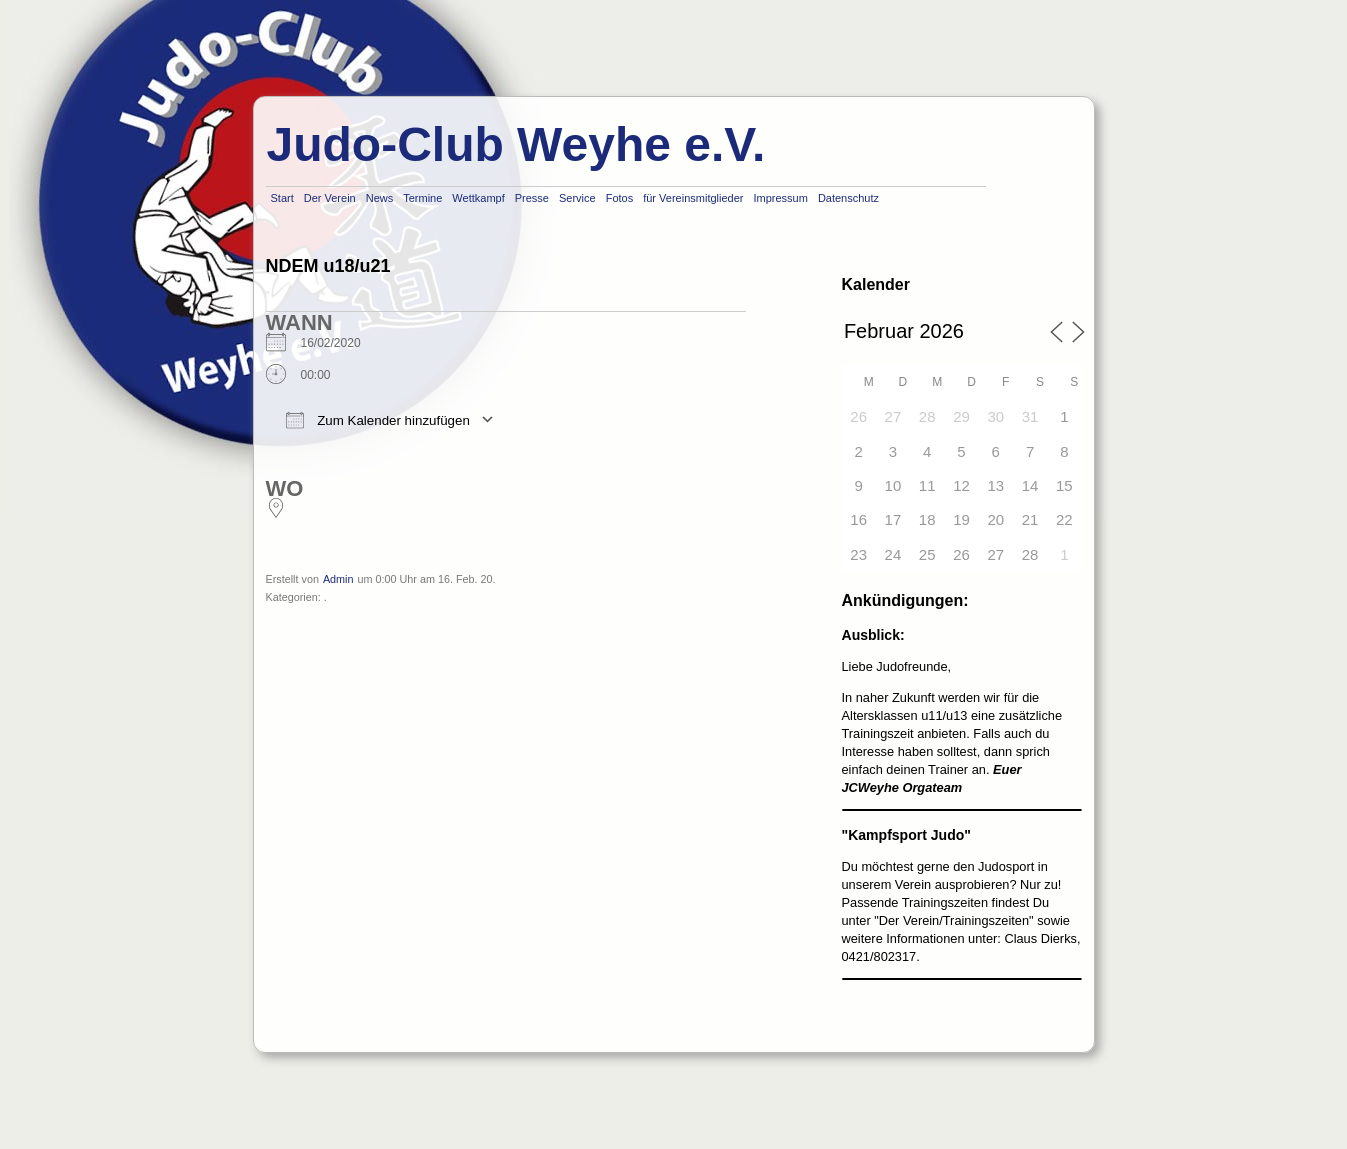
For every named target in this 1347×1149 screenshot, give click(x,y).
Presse (532, 198)
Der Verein (330, 198)
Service (577, 198)
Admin (338, 579)
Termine (422, 198)
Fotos (620, 198)
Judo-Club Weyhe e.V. (516, 144)
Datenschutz (848, 198)
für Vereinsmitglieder (693, 198)
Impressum (780, 198)
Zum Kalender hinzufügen (378, 419)
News (380, 198)
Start (282, 198)
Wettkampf (478, 198)
